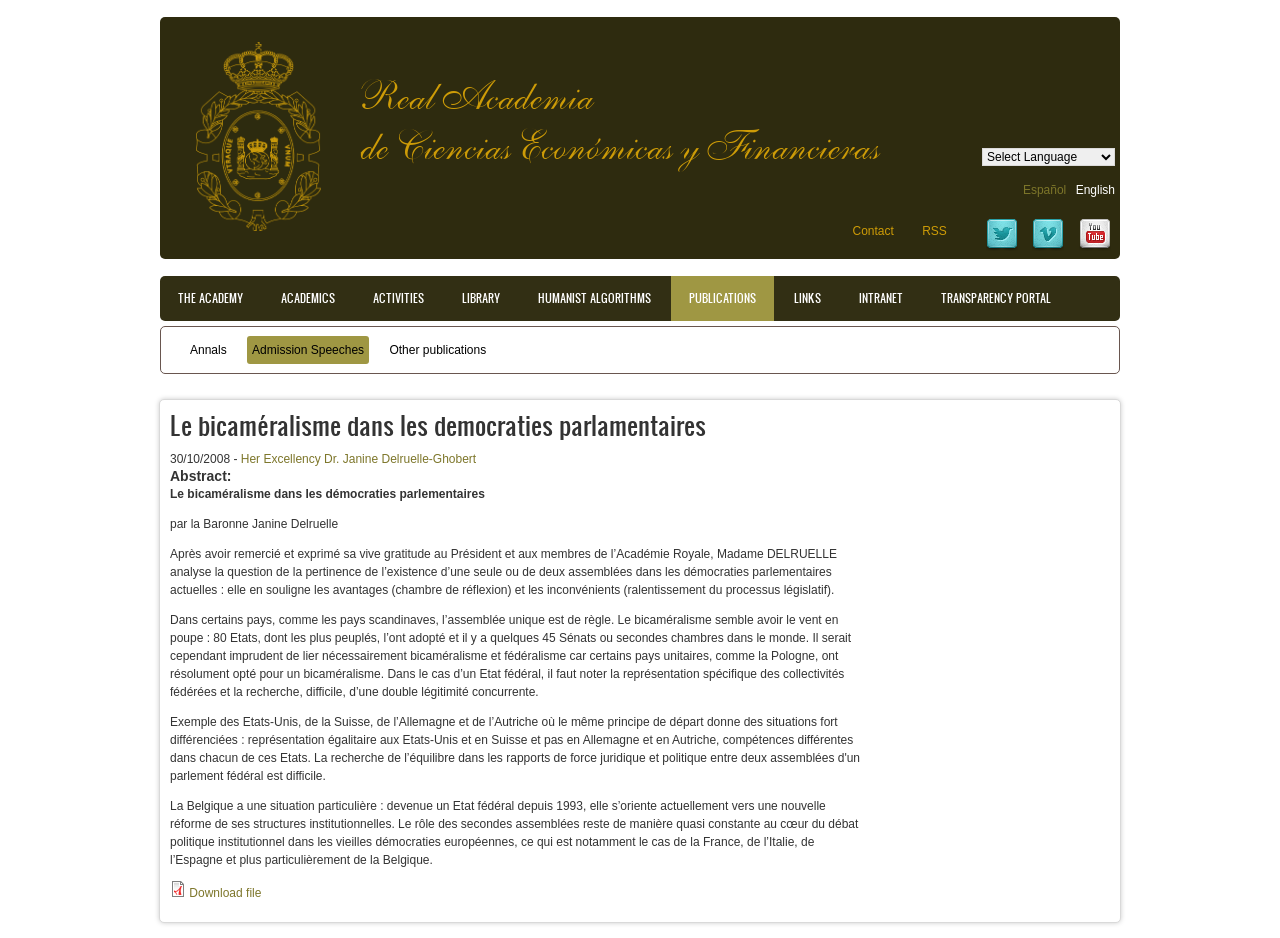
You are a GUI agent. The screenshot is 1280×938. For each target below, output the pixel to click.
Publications (722, 298)
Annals (208, 350)
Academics (308, 298)
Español (1044, 190)
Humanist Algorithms (594, 298)
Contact (872, 231)
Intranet (881, 298)
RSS (934, 231)
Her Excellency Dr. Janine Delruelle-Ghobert (358, 459)
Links (807, 298)
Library (481, 298)
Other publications (437, 350)
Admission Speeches (308, 350)
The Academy (210, 298)
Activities (398, 298)
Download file (225, 893)
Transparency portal (996, 298)
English (1095, 190)
